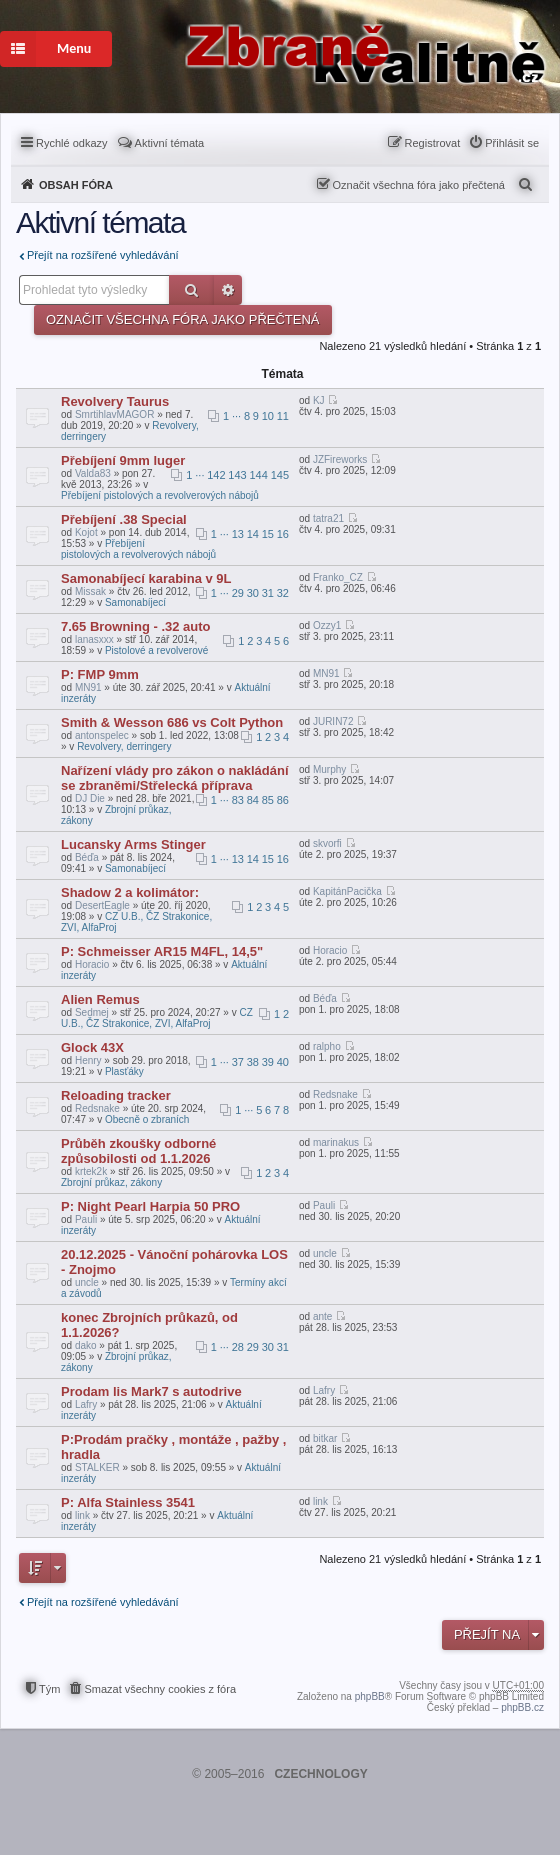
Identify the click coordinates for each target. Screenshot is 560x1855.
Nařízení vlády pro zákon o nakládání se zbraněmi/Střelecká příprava (175, 778)
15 (268, 534)
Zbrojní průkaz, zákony (111, 1182)
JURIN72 (333, 721)
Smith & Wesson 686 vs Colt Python (172, 722)
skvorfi (327, 843)
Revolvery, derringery (124, 746)
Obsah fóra (76, 185)
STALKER (97, 1467)
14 (253, 534)
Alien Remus (100, 999)
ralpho (327, 1046)
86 (283, 800)
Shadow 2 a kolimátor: (130, 892)
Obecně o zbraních (147, 1119)
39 (268, 1062)
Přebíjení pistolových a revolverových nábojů (160, 495)
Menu (45, 49)
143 (237, 475)
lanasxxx (94, 639)
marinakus (336, 1142)
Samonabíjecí (135, 602)
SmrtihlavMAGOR (114, 414)
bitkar (325, 1438)
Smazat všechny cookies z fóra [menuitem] (160, 1689)
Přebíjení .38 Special (124, 519)
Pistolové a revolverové (156, 650)
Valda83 (93, 473)
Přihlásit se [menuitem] (512, 143)
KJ (319, 400)
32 (283, 593)
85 (268, 800)
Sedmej (92, 1012)
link (82, 1515)
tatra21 (328, 518)
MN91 (88, 687)
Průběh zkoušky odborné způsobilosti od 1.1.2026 (138, 1151)
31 (268, 593)
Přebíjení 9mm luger (123, 460)
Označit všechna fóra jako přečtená (419, 185)
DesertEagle (102, 905)
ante (322, 1316)
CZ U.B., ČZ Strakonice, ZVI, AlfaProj (157, 1018)
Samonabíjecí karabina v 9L (146, 578)
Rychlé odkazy (72, 143)
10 (268, 416)
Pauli (86, 1219)
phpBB (370, 1696)
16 (283, 534)
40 (283, 1062)
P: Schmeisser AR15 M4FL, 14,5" (162, 951)
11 (283, 416)
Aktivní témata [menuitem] (170, 143)
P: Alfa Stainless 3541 (128, 1502)
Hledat (191, 290)
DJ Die (90, 798)
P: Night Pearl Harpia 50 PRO (150, 1206)
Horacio (92, 964)
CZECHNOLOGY (320, 1774)
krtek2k (91, 1171)
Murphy (329, 769)
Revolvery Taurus (115, 401)
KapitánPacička (347, 891)
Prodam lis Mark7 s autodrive (151, 1391)
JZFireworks (340, 459)
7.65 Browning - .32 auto (136, 626)
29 (238, 593)
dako (86, 1345)
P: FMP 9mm (100, 674)
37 (238, 1062)
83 (238, 800)
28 (238, 1347)
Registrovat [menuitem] (433, 143)
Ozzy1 (327, 625)
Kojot (86, 532)
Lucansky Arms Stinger (133, 844)
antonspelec (102, 735)
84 (253, 800)
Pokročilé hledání (228, 290)
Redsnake (97, 1108)
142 (216, 475)
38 (253, 1062)
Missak (90, 591)
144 (259, 475)
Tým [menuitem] (49, 1689)
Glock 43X (92, 1047)
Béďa (87, 857)
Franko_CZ (338, 577)
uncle (87, 1282)
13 (238, 534)
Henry (88, 1060)
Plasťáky (124, 1071)
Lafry (86, 1404)
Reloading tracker (116, 1095)
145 (280, 475)
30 (253, 593)
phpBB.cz (522, 1707)
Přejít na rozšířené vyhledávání (103, 255)
